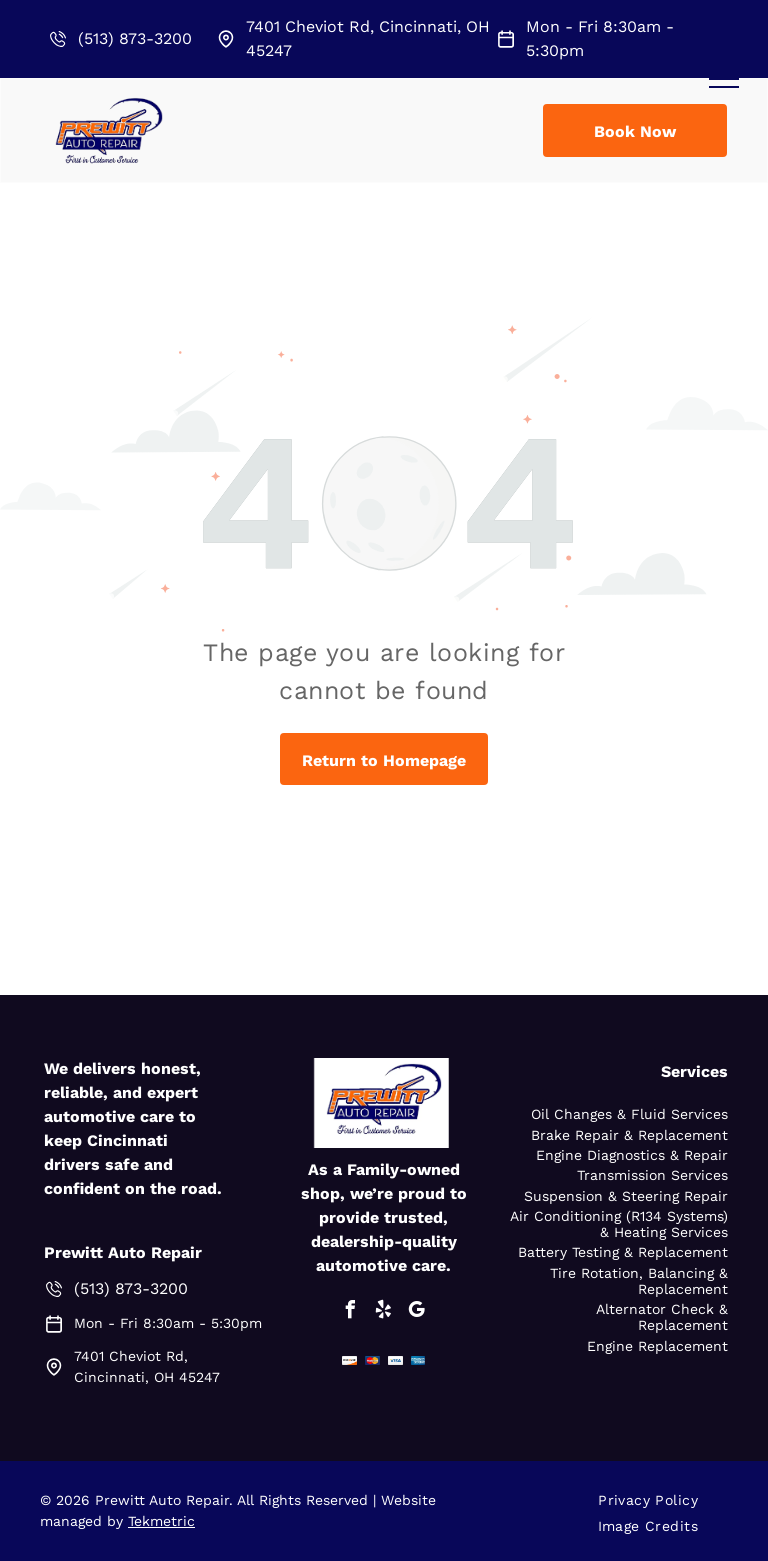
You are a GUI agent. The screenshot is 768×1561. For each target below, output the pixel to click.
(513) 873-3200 (135, 38)
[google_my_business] (417, 1312)
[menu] (724, 79)
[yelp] (384, 1312)
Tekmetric (161, 1521)
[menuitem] (655, 1500)
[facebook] (351, 1312)
